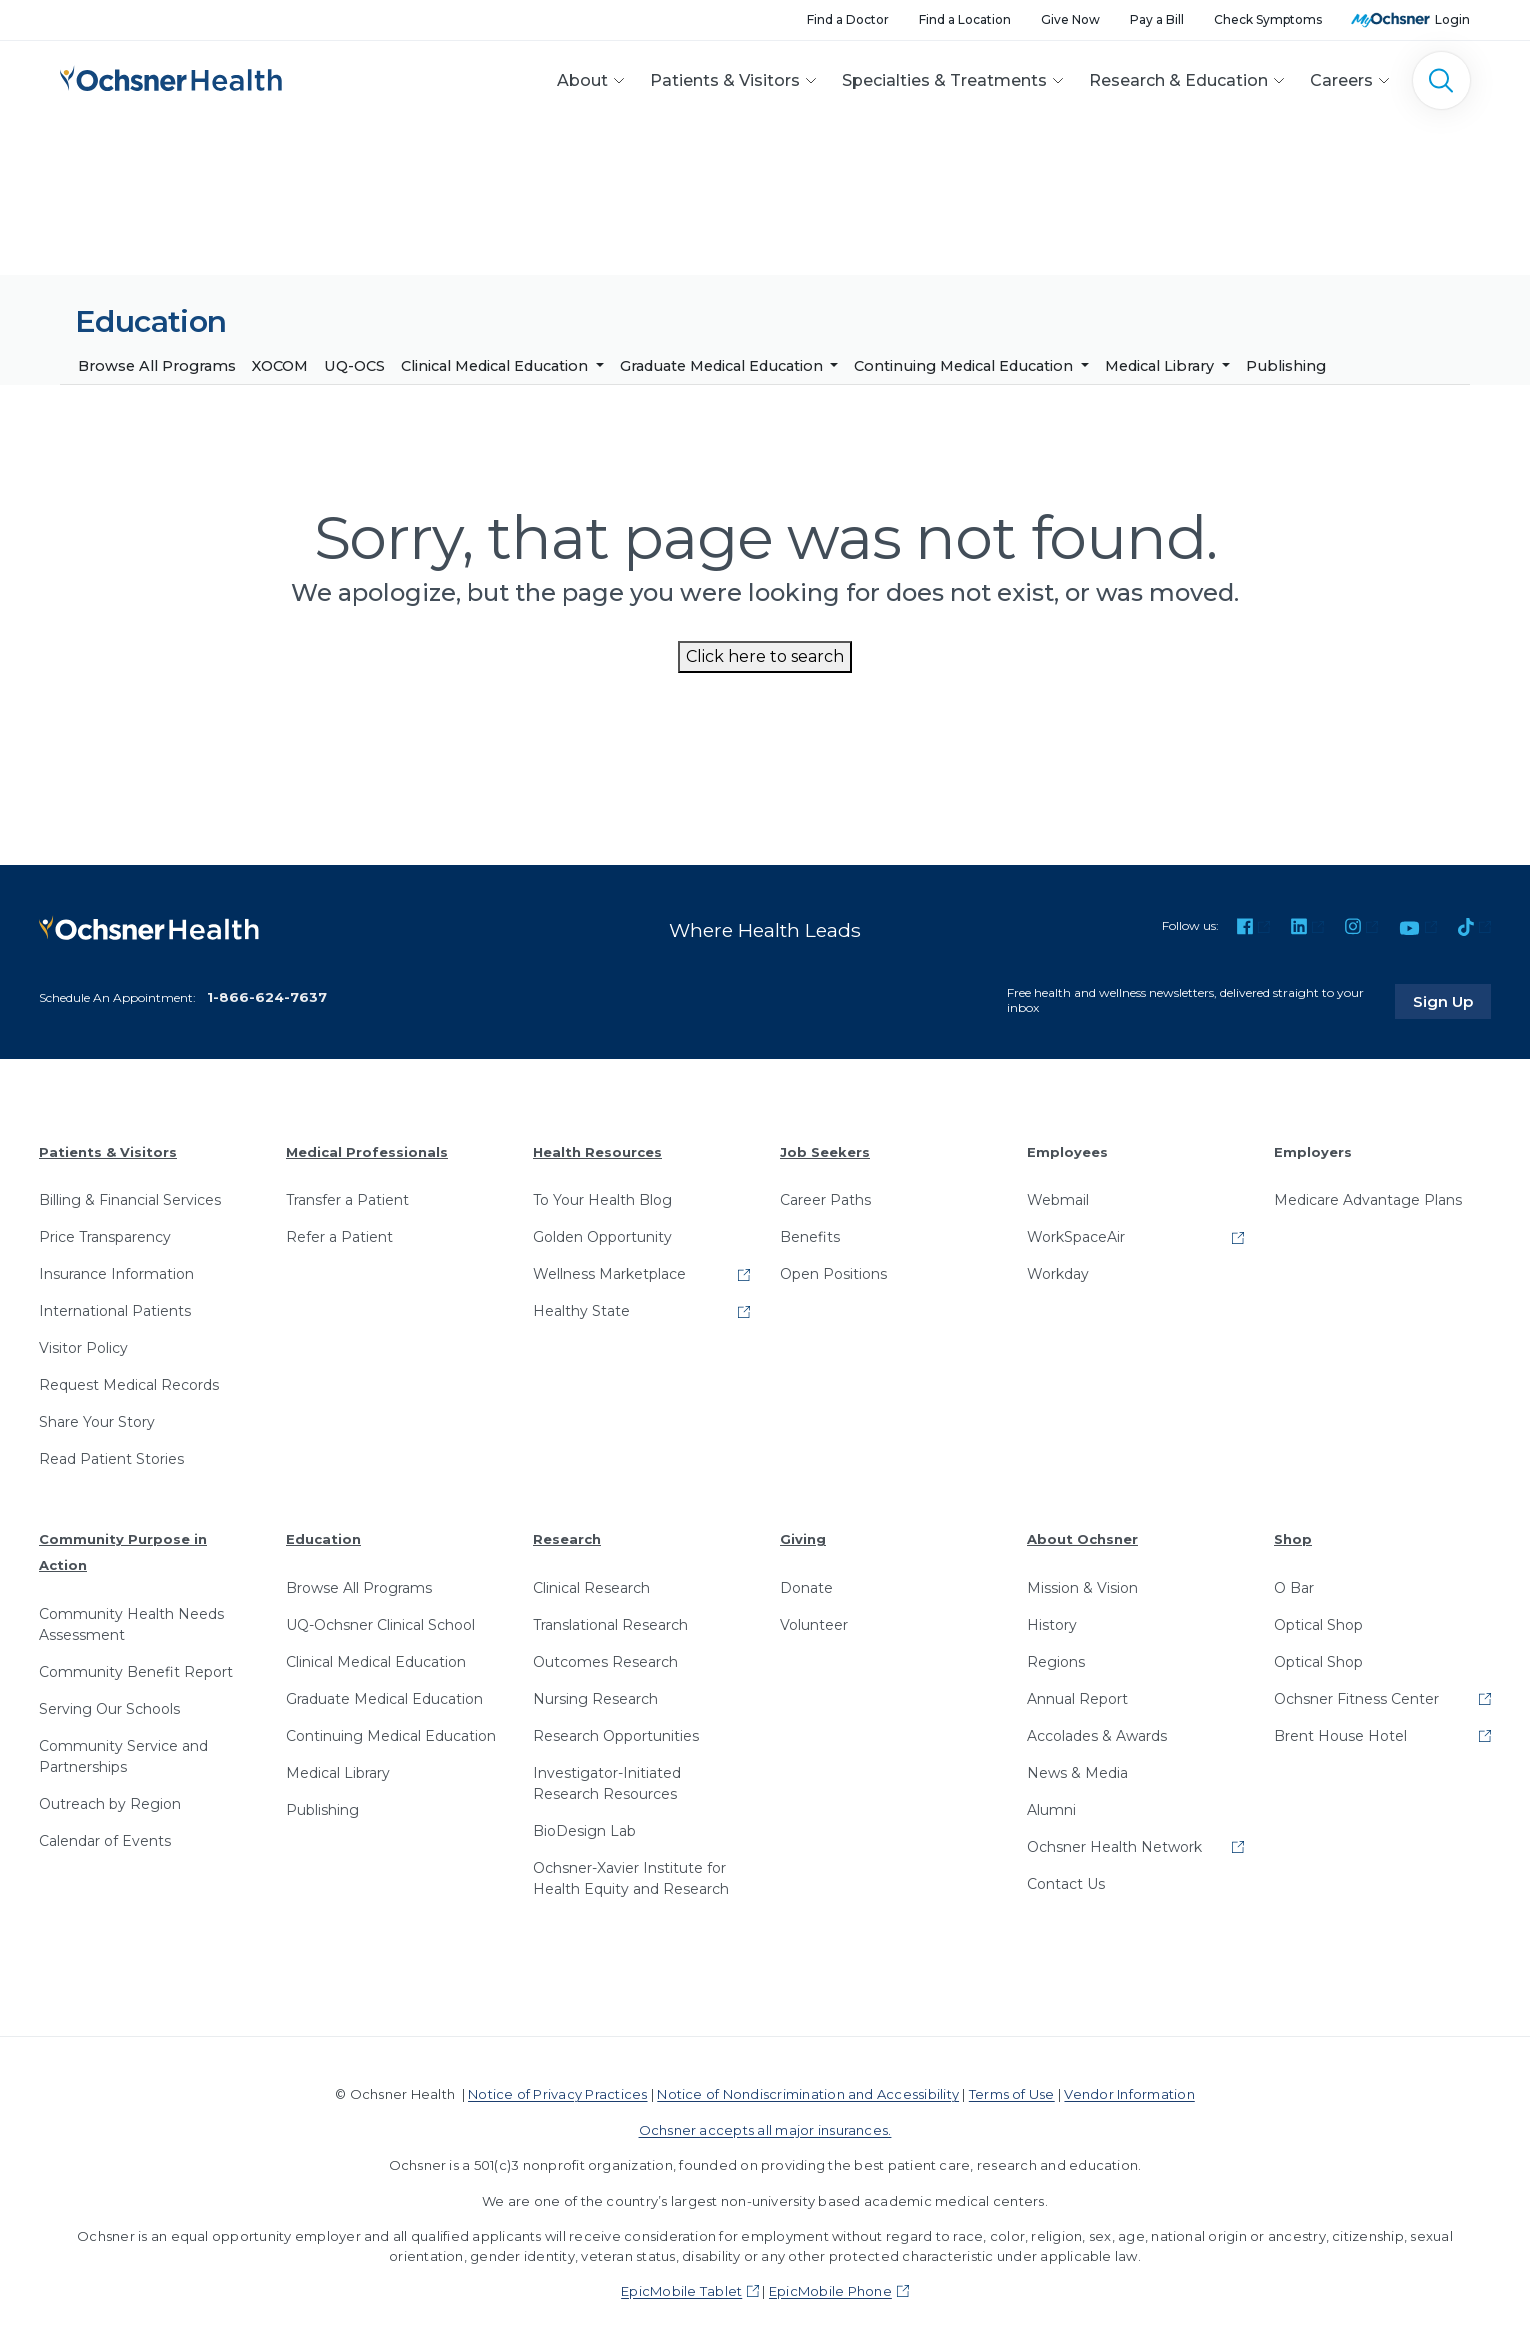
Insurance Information (116, 1273)
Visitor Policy (83, 1347)
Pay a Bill (1157, 19)
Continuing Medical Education (965, 366)
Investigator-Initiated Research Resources (607, 1781)
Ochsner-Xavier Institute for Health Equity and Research (631, 1876)
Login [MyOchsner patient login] (1452, 19)
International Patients (115, 1310)
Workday (1058, 1273)
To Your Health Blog (602, 1199)
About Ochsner (1082, 1538)
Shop (1293, 1538)
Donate (806, 1586)
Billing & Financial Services (130, 1199)
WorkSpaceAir (1076, 1236)
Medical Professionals (367, 1150)
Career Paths (825, 1199)
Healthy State (581, 1310)
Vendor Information (1129, 2092)
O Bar (1294, 1586)
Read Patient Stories (111, 1458)
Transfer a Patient (347, 1199)
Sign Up (1453, 999)
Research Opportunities (616, 1734)
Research (567, 1538)
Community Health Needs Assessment (131, 1622)
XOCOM (280, 366)
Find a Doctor (848, 19)
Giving (803, 1538)
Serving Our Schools (109, 1707)
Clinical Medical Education (496, 366)
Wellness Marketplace (609, 1273)
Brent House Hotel (1340, 1734)
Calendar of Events (105, 1839)
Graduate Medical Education (723, 366)
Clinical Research (591, 1586)
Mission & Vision (1082, 1586)
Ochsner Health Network (1114, 1845)
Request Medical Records (129, 1384)
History (1052, 1623)
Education (323, 1538)
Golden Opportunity (602, 1236)
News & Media (1077, 1771)
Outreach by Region (110, 1802)
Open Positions (833, 1273)
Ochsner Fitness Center (1356, 1697)
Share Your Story (97, 1421)
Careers (1341, 80)
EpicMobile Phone (830, 2289)
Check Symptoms (1268, 19)
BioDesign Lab (584, 1829)
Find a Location (965, 19)
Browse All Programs (157, 366)
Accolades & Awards (1097, 1734)
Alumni (1051, 1808)
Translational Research (610, 1623)
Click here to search (765, 656)
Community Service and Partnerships (123, 1754)
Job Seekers (825, 1150)
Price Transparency (105, 1236)
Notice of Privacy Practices (557, 2092)
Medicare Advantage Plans (1368, 1199)
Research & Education (1178, 80)
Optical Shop (1318, 1623)
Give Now (1070, 19)
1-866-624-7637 (267, 995)
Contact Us (1066, 1882)
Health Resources (597, 1150)
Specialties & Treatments (944, 80)
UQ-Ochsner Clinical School (380, 1623)
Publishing (1286, 366)
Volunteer (814, 1623)
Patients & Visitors (725, 80)
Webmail (1058, 1199)
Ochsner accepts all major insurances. (765, 2128)
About (582, 80)
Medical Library (1161, 366)
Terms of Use (1012, 2092)
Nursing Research (595, 1697)
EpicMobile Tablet (681, 2289)
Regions (1056, 1660)
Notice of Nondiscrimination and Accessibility (808, 2092)
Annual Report (1077, 1697)
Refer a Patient (339, 1236)
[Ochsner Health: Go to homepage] (171, 76)
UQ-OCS (354, 366)
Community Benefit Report (136, 1670)
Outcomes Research (605, 1660)
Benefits (810, 1236)
